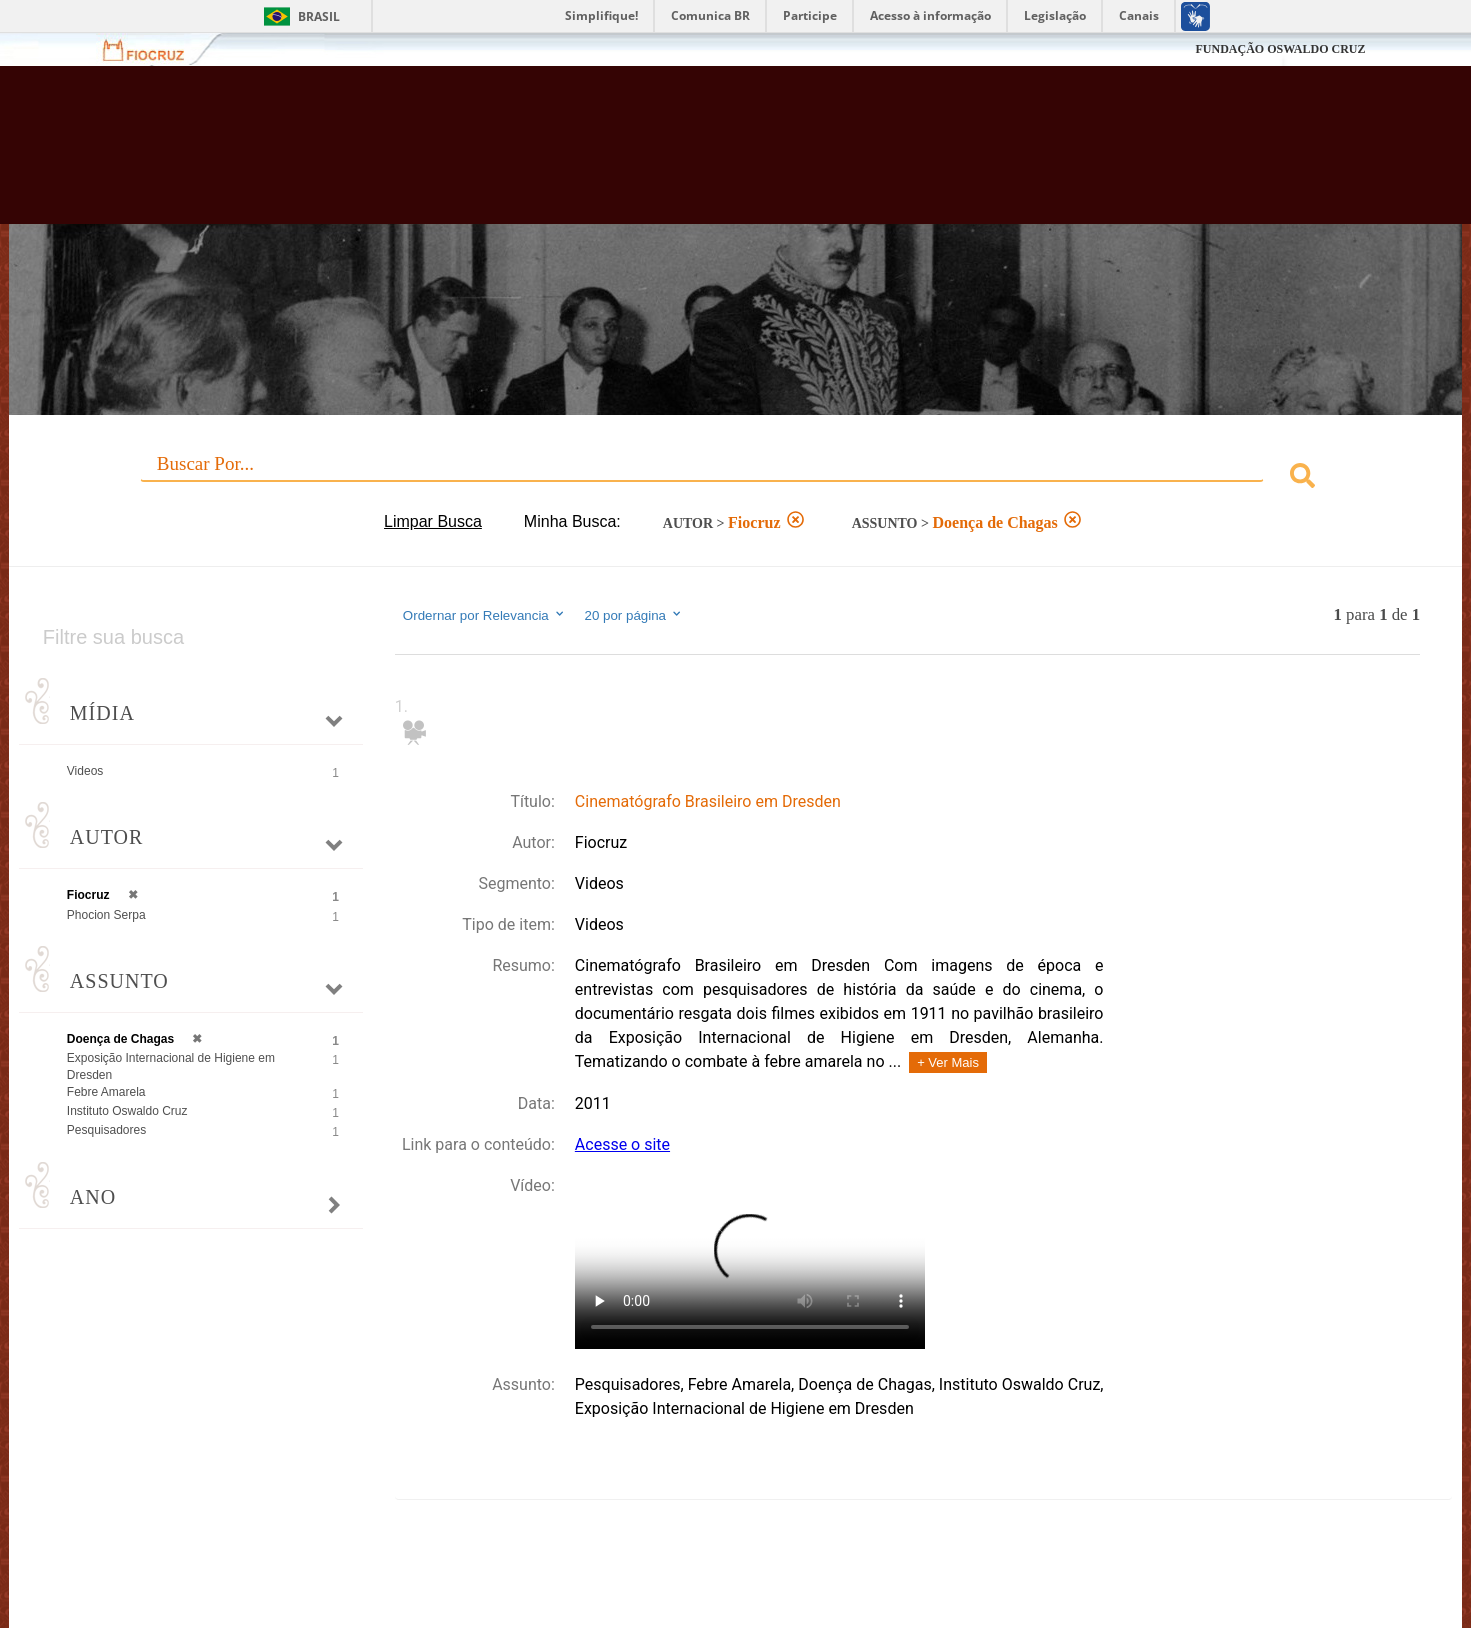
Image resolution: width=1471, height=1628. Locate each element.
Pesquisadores (106, 1130)
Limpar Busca (433, 521)
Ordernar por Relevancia (484, 615)
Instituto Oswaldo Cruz (127, 1111)
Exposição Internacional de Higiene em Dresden (171, 1066)
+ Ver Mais (948, 1062)
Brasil (319, 16)
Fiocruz (155, 49)
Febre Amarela (106, 1092)
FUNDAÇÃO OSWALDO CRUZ (1280, 49)
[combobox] (735, 478)
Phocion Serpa (106, 915)
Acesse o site (622, 1144)
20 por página (633, 615)
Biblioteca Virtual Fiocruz (636, 155)
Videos (85, 771)
